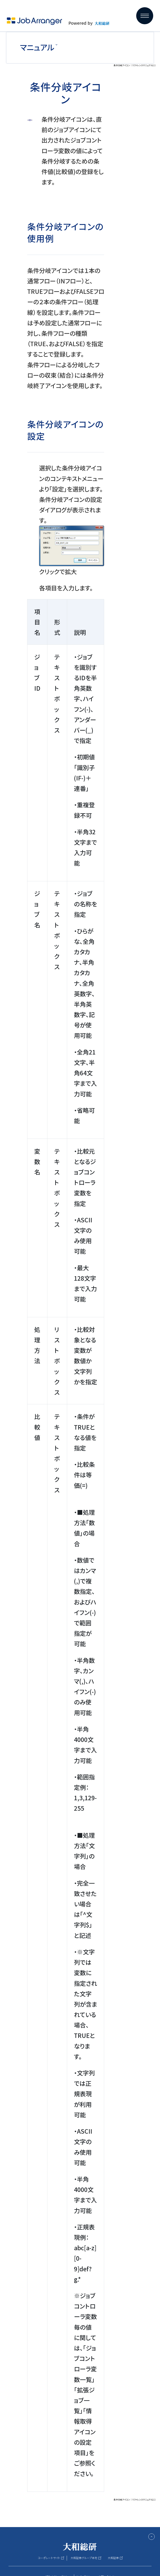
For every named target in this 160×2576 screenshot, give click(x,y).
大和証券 (113, 2558)
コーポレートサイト (49, 2558)
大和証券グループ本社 (84, 2558)
